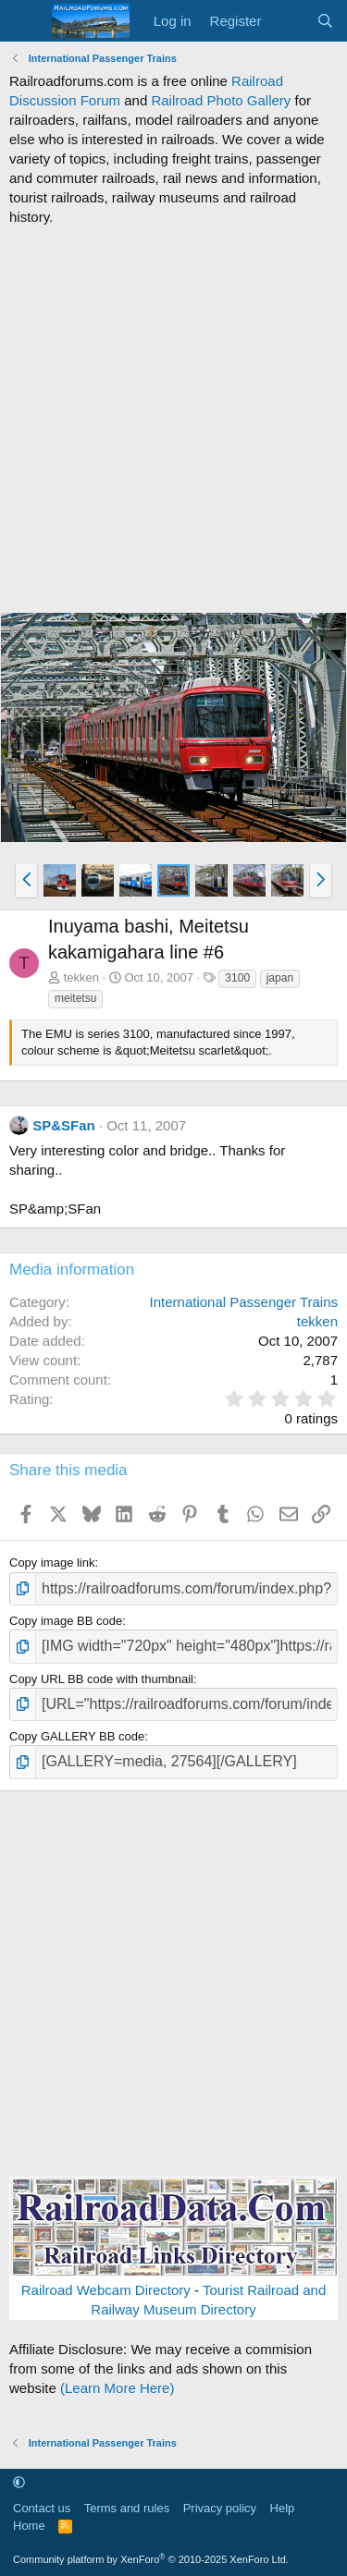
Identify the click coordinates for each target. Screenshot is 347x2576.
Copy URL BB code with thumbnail (101, 1679)
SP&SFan (63, 1125)
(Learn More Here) (117, 2388)
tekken (81, 977)
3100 (237, 977)
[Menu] (25, 21)
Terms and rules (126, 2508)
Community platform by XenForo (151, 2559)
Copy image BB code (65, 1621)
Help (282, 2508)
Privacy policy (219, 2508)
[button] (26, 879)
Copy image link (52, 1562)
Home (29, 2526)
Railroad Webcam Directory (106, 2290)
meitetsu (75, 998)
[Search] (325, 21)
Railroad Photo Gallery (221, 100)
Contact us (41, 2508)
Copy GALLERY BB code (76, 1736)
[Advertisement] (173, 419)
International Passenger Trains (244, 1302)
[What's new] (288, 21)
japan (279, 977)
